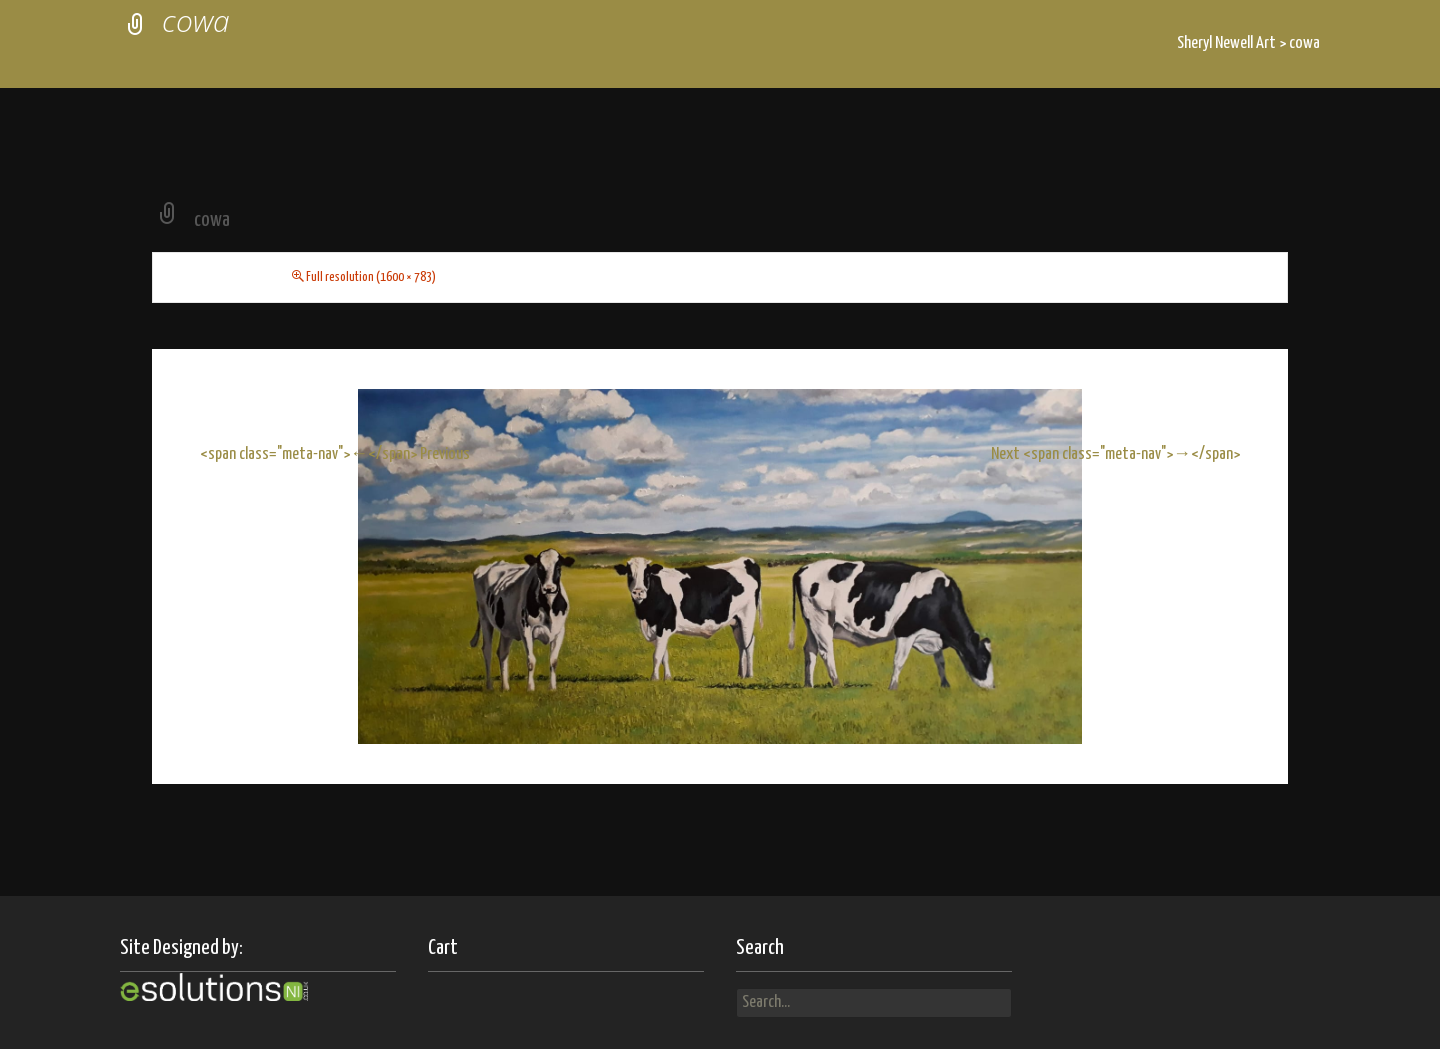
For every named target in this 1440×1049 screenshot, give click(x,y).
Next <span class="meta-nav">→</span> (1115, 454)
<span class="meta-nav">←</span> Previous (335, 454)
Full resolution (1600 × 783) (371, 277)
